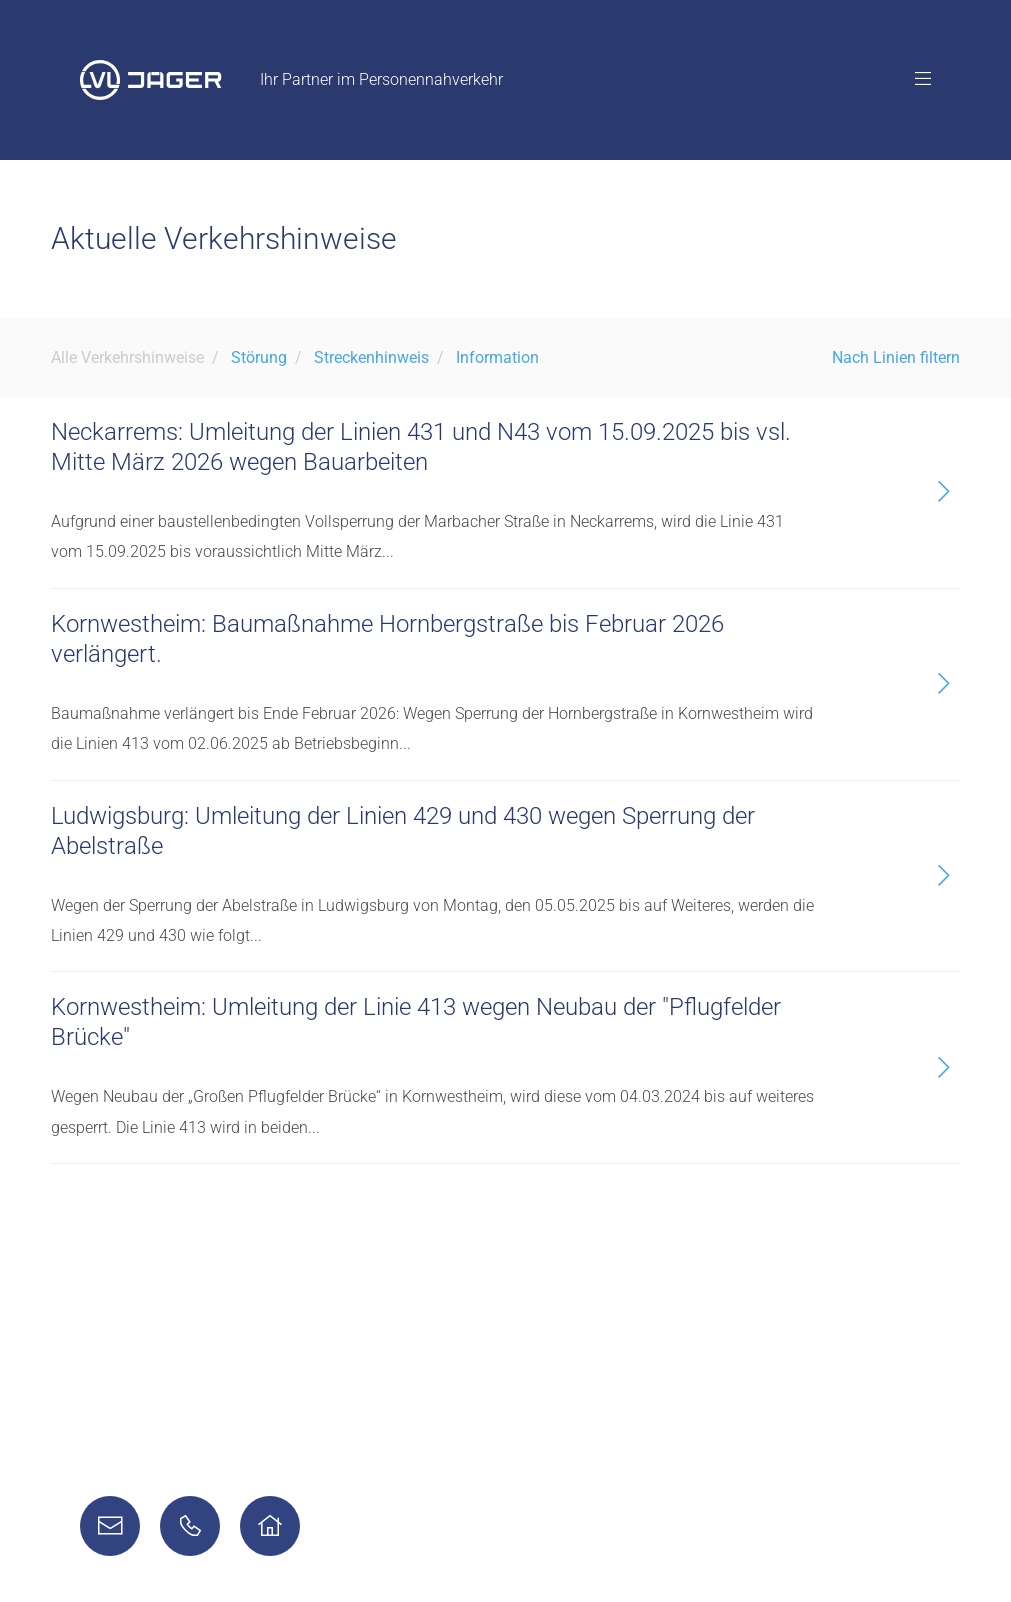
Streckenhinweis (371, 357)
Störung (259, 357)
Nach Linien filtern (896, 357)
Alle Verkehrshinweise (127, 357)
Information (497, 357)
